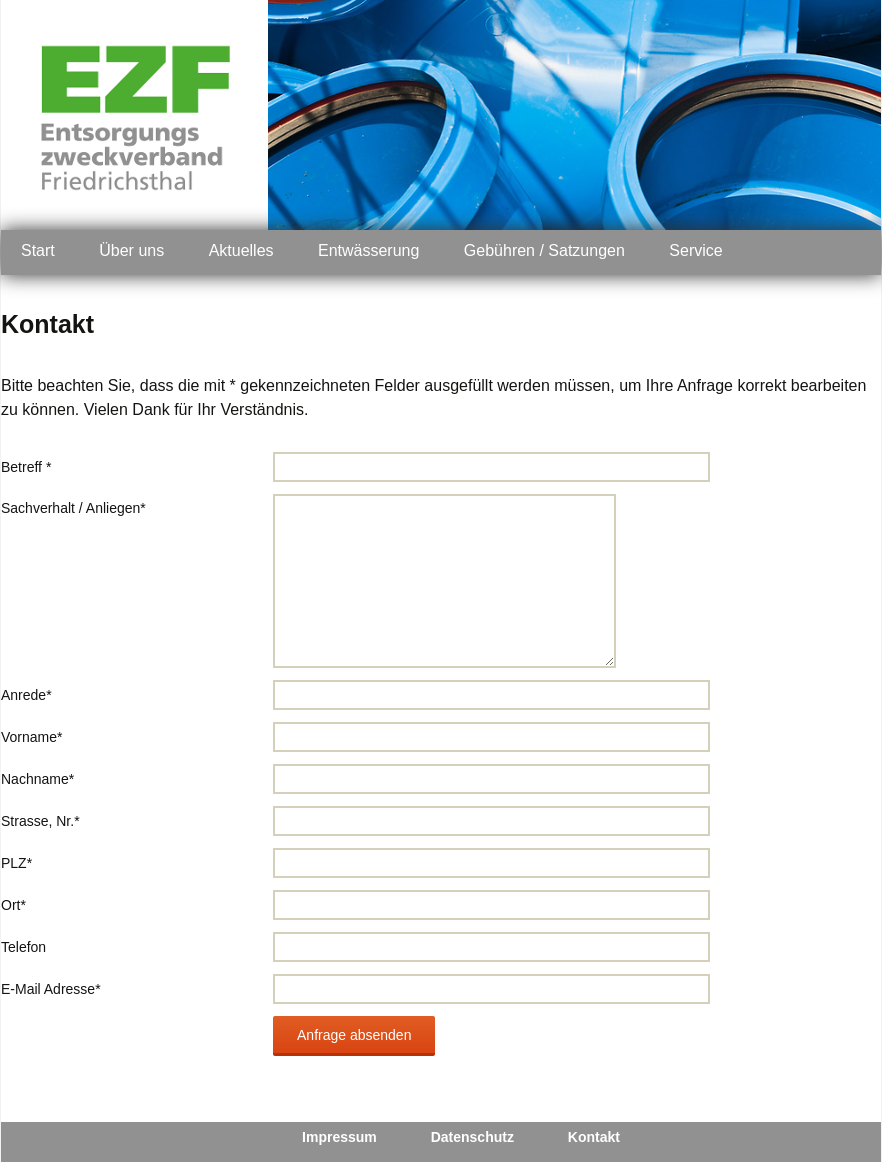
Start (38, 250)
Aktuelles (241, 250)
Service (695, 250)
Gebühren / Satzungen (544, 250)
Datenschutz (472, 1137)
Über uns (131, 250)
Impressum (339, 1137)
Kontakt (594, 1137)
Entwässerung (368, 250)
